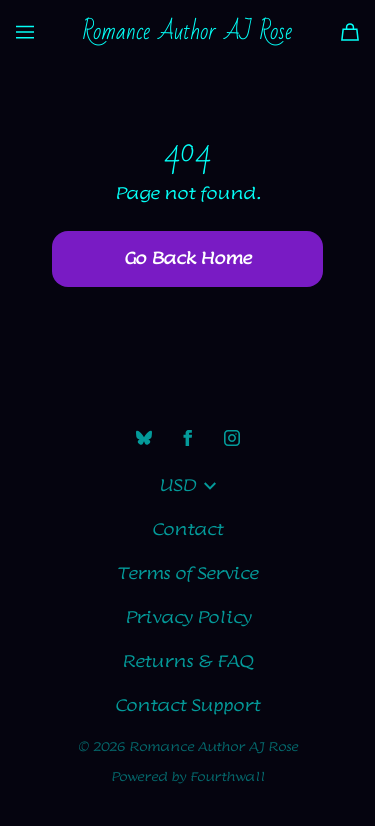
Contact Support (187, 706)
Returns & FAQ (187, 662)
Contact (187, 530)
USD (187, 486)
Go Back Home (187, 259)
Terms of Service (187, 574)
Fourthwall (227, 777)
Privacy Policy (188, 618)
